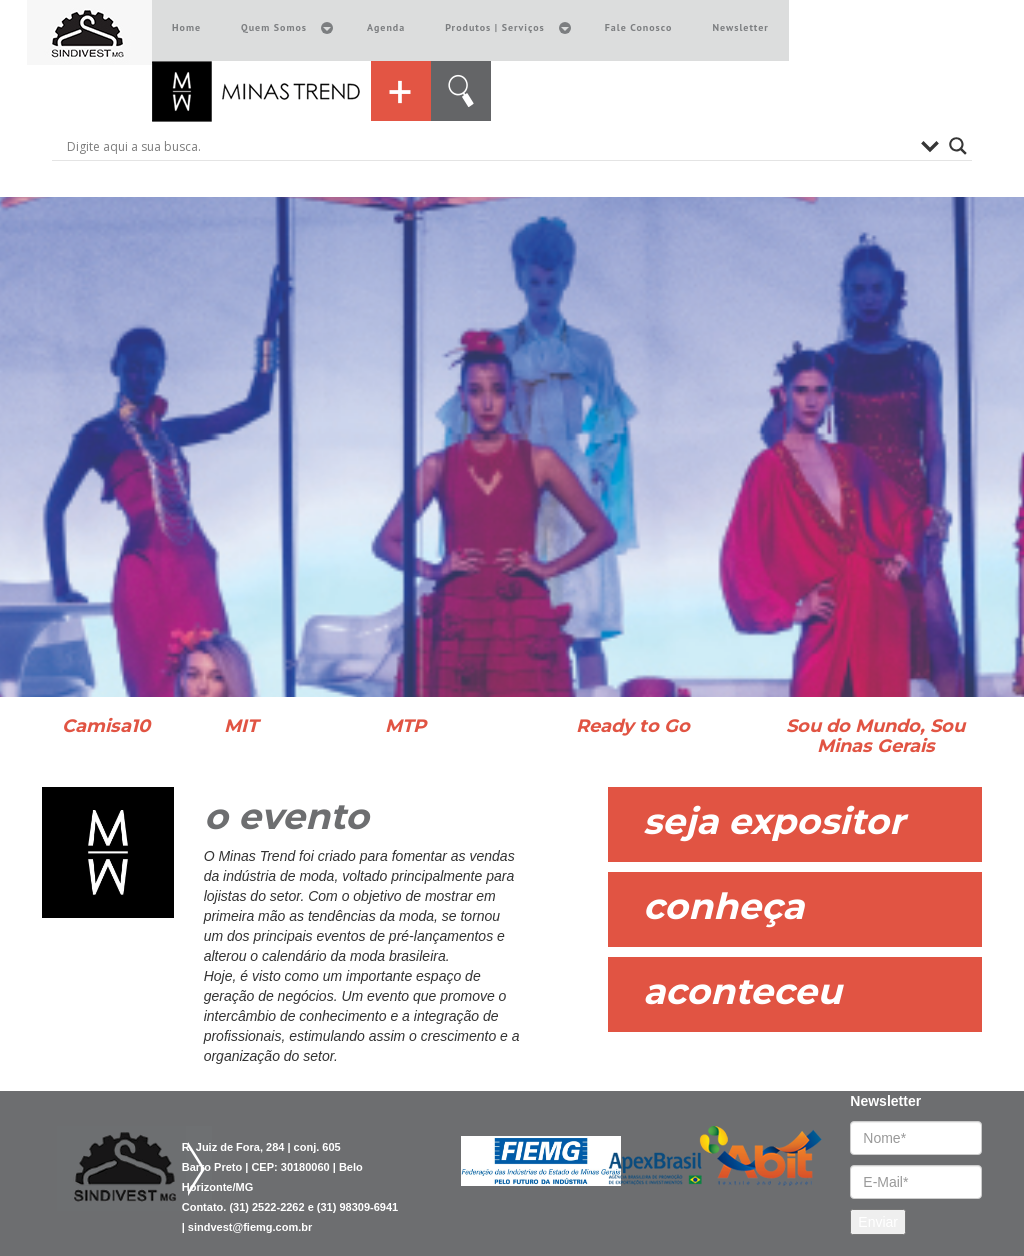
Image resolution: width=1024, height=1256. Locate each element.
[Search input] (489, 146)
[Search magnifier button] (958, 146)
